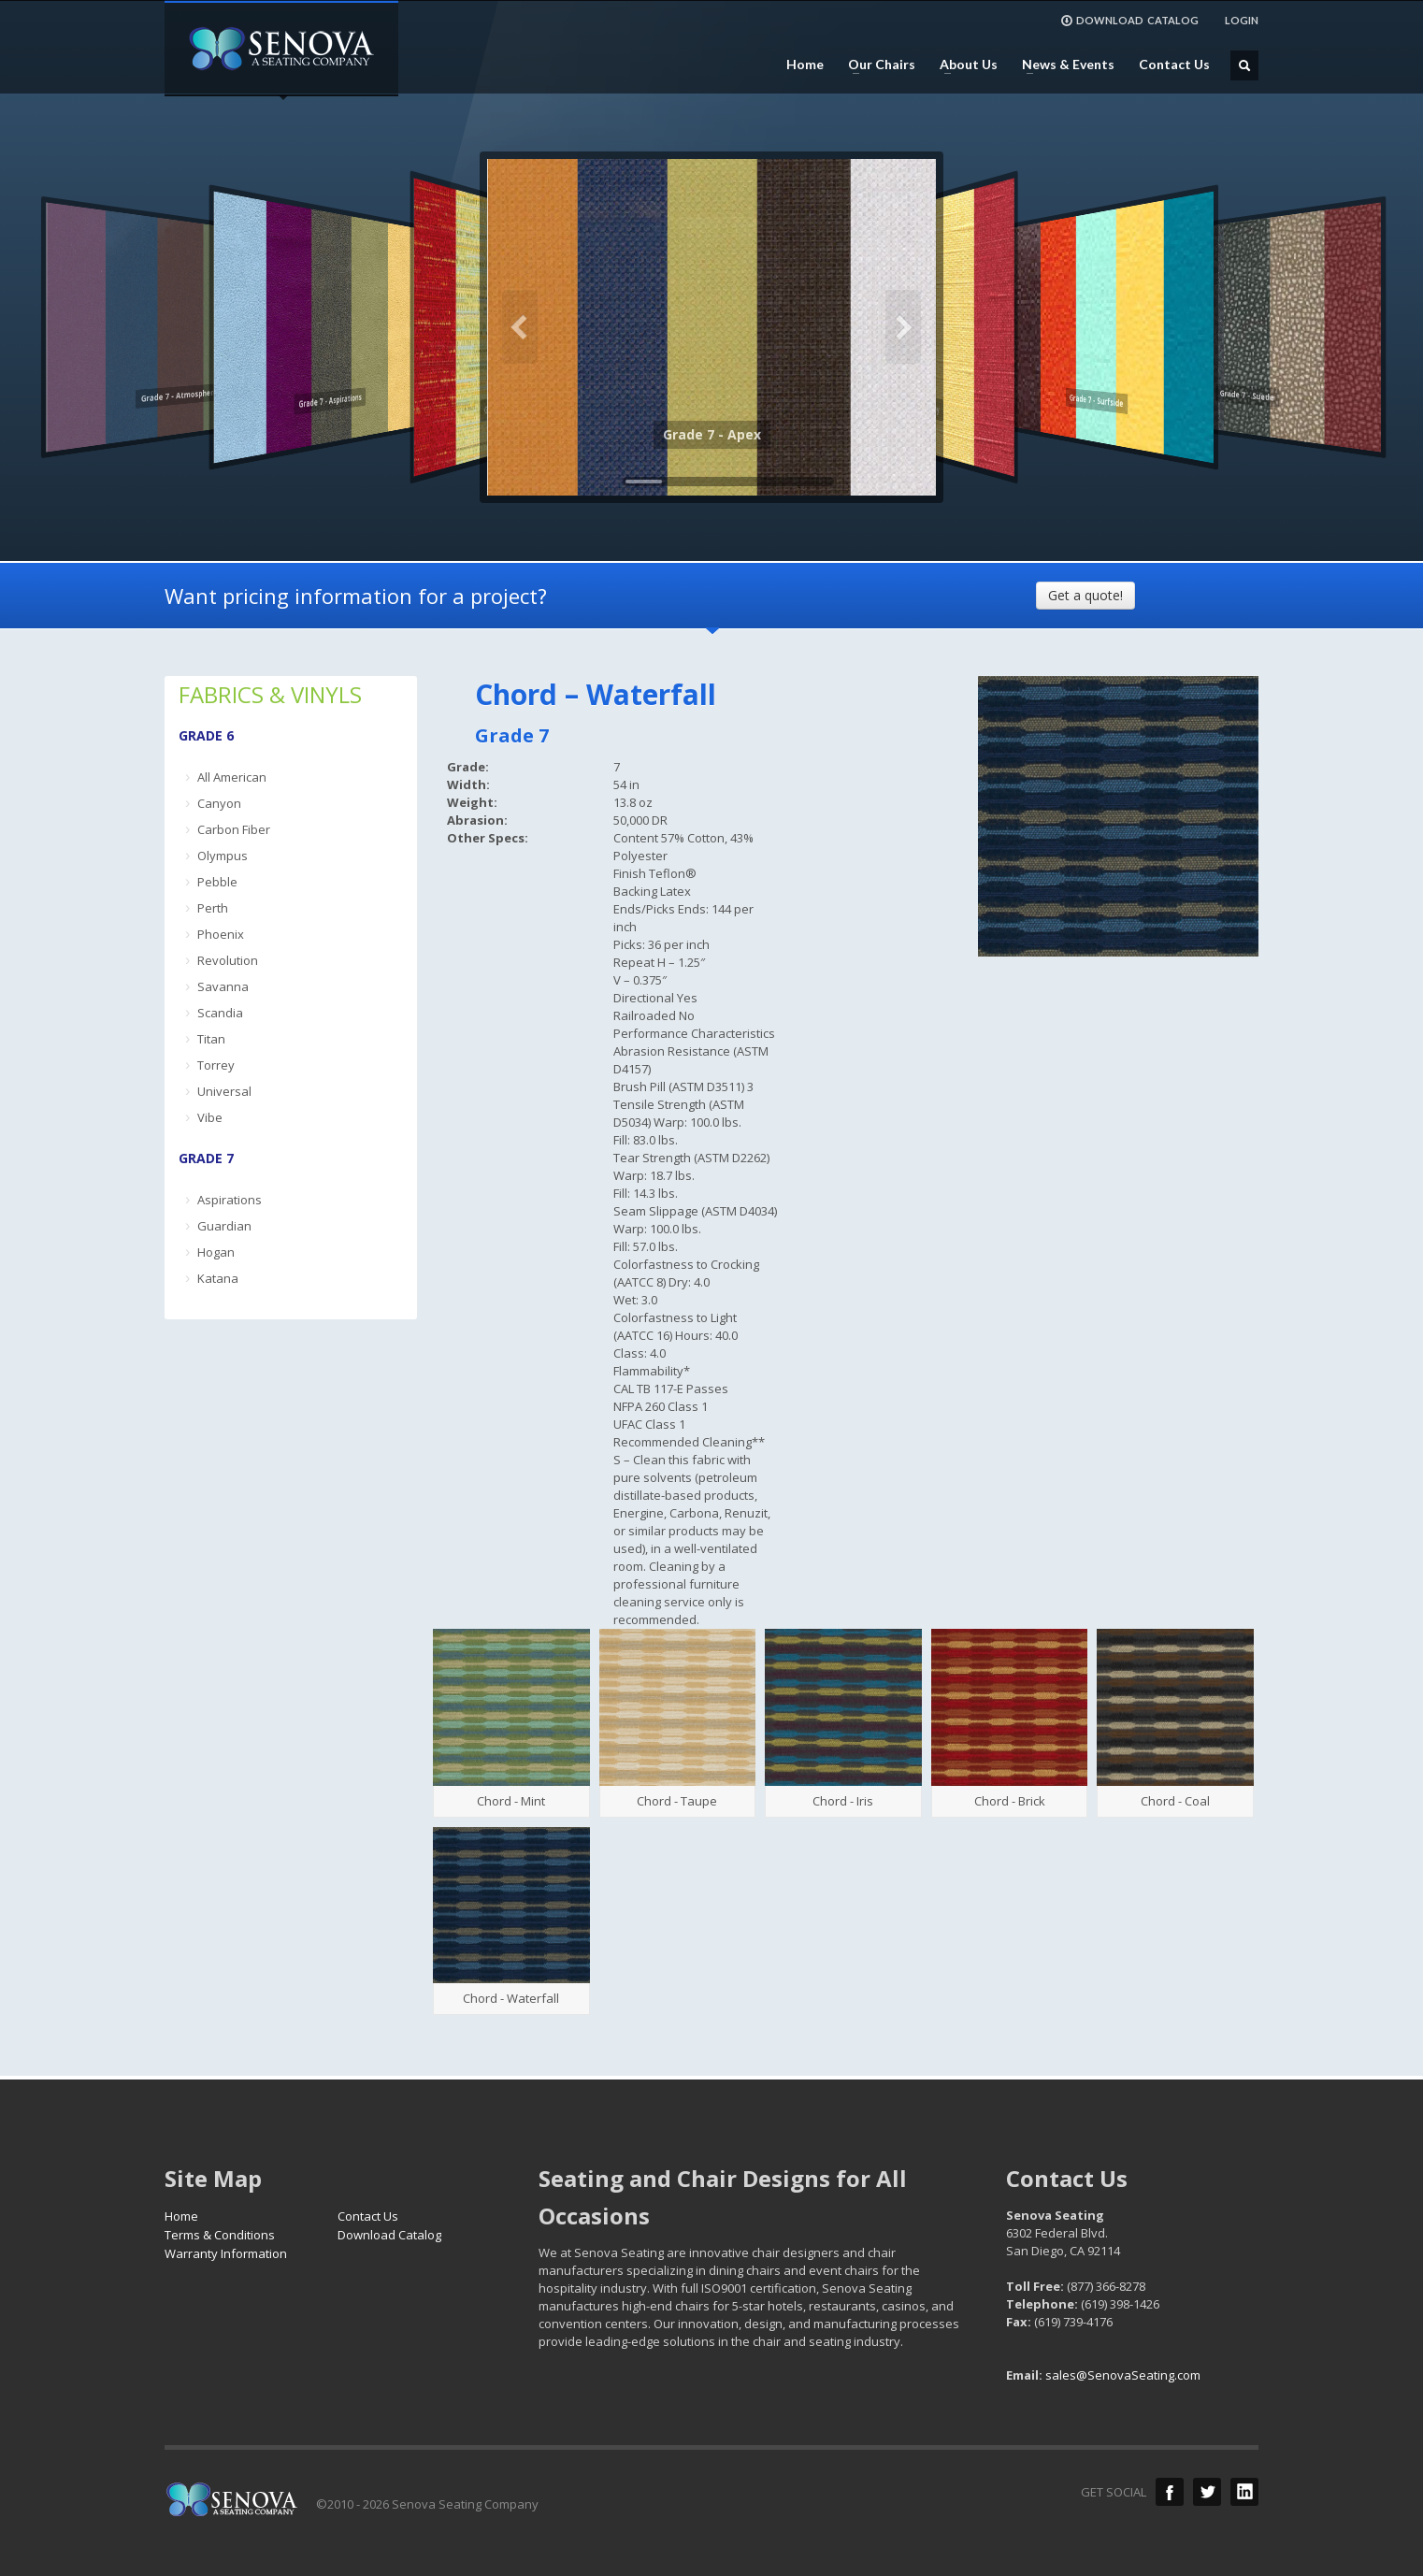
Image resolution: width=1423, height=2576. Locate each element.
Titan (211, 1038)
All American (231, 777)
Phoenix (220, 934)
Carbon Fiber (233, 829)
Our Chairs (876, 64)
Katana (217, 1278)
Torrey (216, 1065)
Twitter (1207, 2492)
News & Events (1062, 64)
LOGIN (1241, 20)
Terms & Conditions (220, 2234)
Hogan (216, 1252)
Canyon (219, 803)
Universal (224, 1091)
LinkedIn (1244, 2492)
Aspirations (229, 1199)
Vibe (210, 1117)
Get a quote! (1085, 595)
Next (903, 327)
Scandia (220, 1012)
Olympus (222, 855)
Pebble (217, 881)
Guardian (224, 1225)
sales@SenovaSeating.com (1122, 2375)
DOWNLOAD (1129, 20)
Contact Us (1174, 64)
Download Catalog (389, 2234)
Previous (520, 327)
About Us (963, 64)
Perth (212, 907)
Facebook (1170, 2492)
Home (805, 64)
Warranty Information (226, 2253)
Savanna (223, 986)
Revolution (227, 960)
